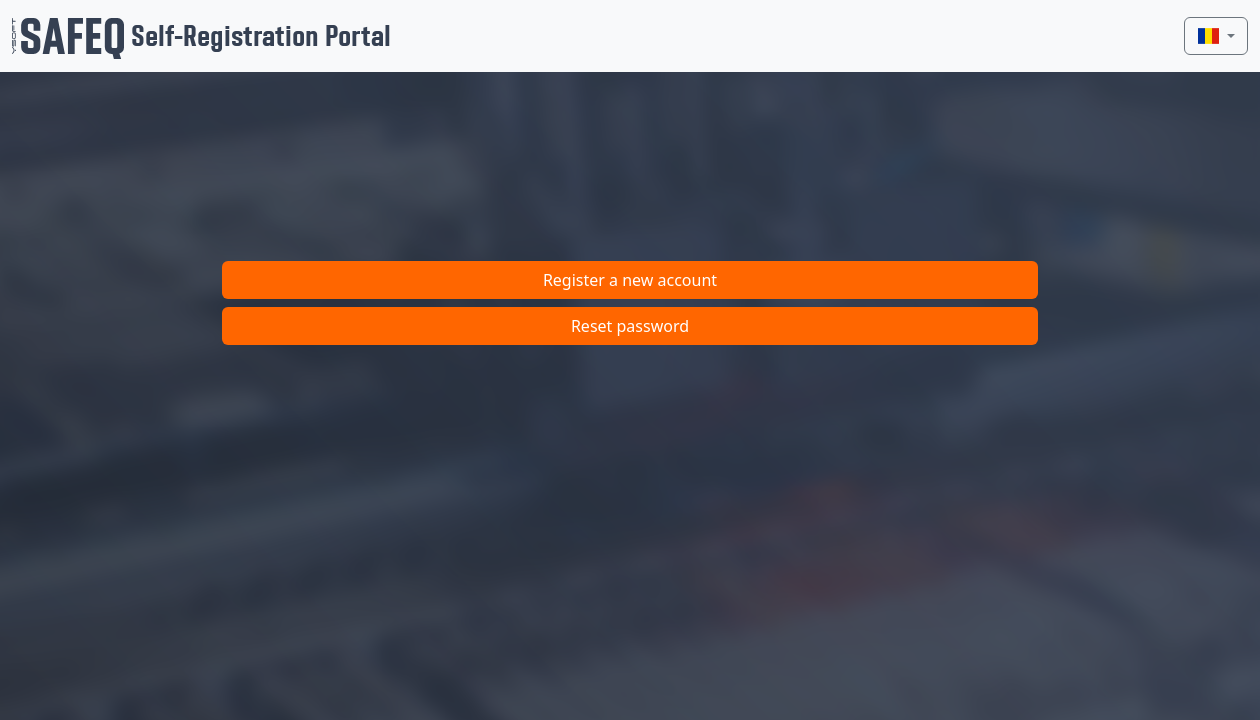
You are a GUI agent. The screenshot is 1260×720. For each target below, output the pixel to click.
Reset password (630, 326)
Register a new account (630, 280)
